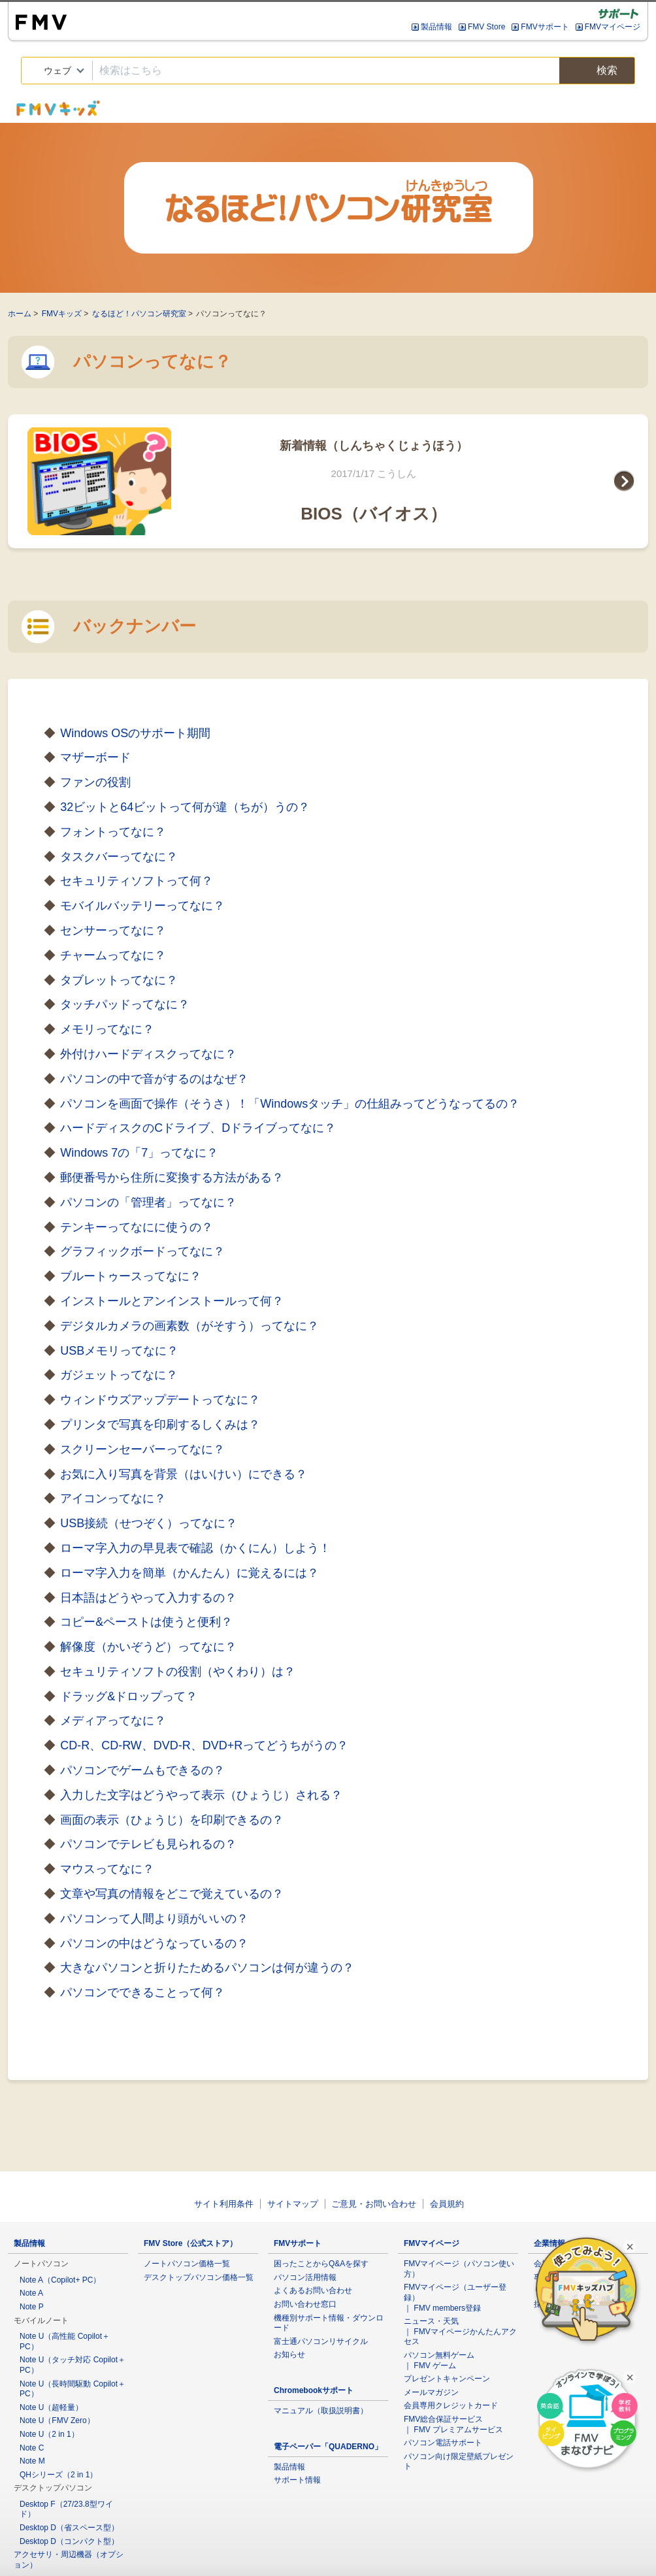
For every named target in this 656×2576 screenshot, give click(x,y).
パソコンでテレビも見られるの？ (148, 1844)
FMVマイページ (612, 26)
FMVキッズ (62, 313)
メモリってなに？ (107, 1029)
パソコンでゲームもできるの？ (142, 1770)
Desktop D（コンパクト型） (69, 2541)
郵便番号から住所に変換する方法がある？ (172, 1177)
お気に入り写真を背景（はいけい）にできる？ (183, 1474)
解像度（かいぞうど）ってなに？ (148, 1646)
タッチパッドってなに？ (124, 1004)
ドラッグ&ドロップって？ (128, 1696)
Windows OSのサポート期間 (135, 733)
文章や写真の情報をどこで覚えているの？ (172, 1893)
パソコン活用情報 (305, 2277)
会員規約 (447, 2204)
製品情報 (436, 26)
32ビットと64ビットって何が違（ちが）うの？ (185, 807)
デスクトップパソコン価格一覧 (199, 2277)
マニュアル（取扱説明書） (321, 2410)
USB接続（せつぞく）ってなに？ (148, 1523)
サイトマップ (292, 2204)
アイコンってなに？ (113, 1498)
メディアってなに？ (113, 1720)
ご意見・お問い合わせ (373, 2204)
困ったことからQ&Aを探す (321, 2263)
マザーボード (95, 757)
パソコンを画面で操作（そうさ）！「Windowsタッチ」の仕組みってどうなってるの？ (289, 1103)
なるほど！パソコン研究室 (139, 313)
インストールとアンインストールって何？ (172, 1301)
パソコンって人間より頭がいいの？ (154, 1918)
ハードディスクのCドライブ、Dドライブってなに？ (198, 1127)
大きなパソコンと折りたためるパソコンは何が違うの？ (207, 1967)
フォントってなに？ (113, 831)
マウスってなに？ (107, 1868)
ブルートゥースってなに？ (130, 1276)
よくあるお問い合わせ (313, 2290)
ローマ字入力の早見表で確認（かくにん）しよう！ (195, 1548)
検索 (597, 71)
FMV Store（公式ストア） (190, 2243)
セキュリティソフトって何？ (136, 880)
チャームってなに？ (113, 955)
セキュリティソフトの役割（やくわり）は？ (177, 1671)
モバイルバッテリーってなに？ (142, 905)
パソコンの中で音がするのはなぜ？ (154, 1078)
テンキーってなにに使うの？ (136, 1227)
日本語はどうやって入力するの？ (148, 1597)
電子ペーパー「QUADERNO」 (328, 2446)
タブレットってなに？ (119, 980)
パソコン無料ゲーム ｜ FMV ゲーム (439, 2360)
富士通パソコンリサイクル (321, 2341)
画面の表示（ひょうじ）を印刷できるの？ (172, 1819)
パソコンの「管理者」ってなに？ (148, 1202)
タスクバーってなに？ (119, 856)
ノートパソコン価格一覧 (187, 2263)
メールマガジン (431, 2392)
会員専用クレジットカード (451, 2405)
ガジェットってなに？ (119, 1374)
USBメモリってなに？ (119, 1350)
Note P (32, 2306)
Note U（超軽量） (51, 2407)
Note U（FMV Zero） (57, 2420)
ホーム (19, 313)
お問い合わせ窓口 (305, 2304)
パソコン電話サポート (443, 2442)
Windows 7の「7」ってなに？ (139, 1152)
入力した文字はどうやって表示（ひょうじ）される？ (201, 1795)
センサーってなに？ (113, 930)
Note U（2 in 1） (49, 2434)
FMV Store (486, 26)
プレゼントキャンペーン (447, 2378)
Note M (32, 2461)
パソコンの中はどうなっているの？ (154, 1943)
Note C (32, 2447)
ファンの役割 (95, 782)
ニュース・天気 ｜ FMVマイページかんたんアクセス (460, 2331)
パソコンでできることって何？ (142, 1992)
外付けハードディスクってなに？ (148, 1054)
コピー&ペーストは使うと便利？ (146, 1621)
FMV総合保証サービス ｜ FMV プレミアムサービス (453, 2424)
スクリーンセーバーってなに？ (142, 1449)
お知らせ (289, 2354)
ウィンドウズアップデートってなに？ (160, 1399)
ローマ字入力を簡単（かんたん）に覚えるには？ (189, 1572)
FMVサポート (544, 26)
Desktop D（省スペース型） (69, 2527)
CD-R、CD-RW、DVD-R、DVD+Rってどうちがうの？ (204, 1745)
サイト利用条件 (224, 2204)
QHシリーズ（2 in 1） (58, 2474)
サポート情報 (297, 2480)
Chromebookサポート (313, 2390)
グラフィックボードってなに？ (142, 1251)
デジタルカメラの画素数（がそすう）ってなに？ (189, 1325)
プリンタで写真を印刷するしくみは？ (160, 1424)
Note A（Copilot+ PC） (60, 2280)
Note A (31, 2293)
